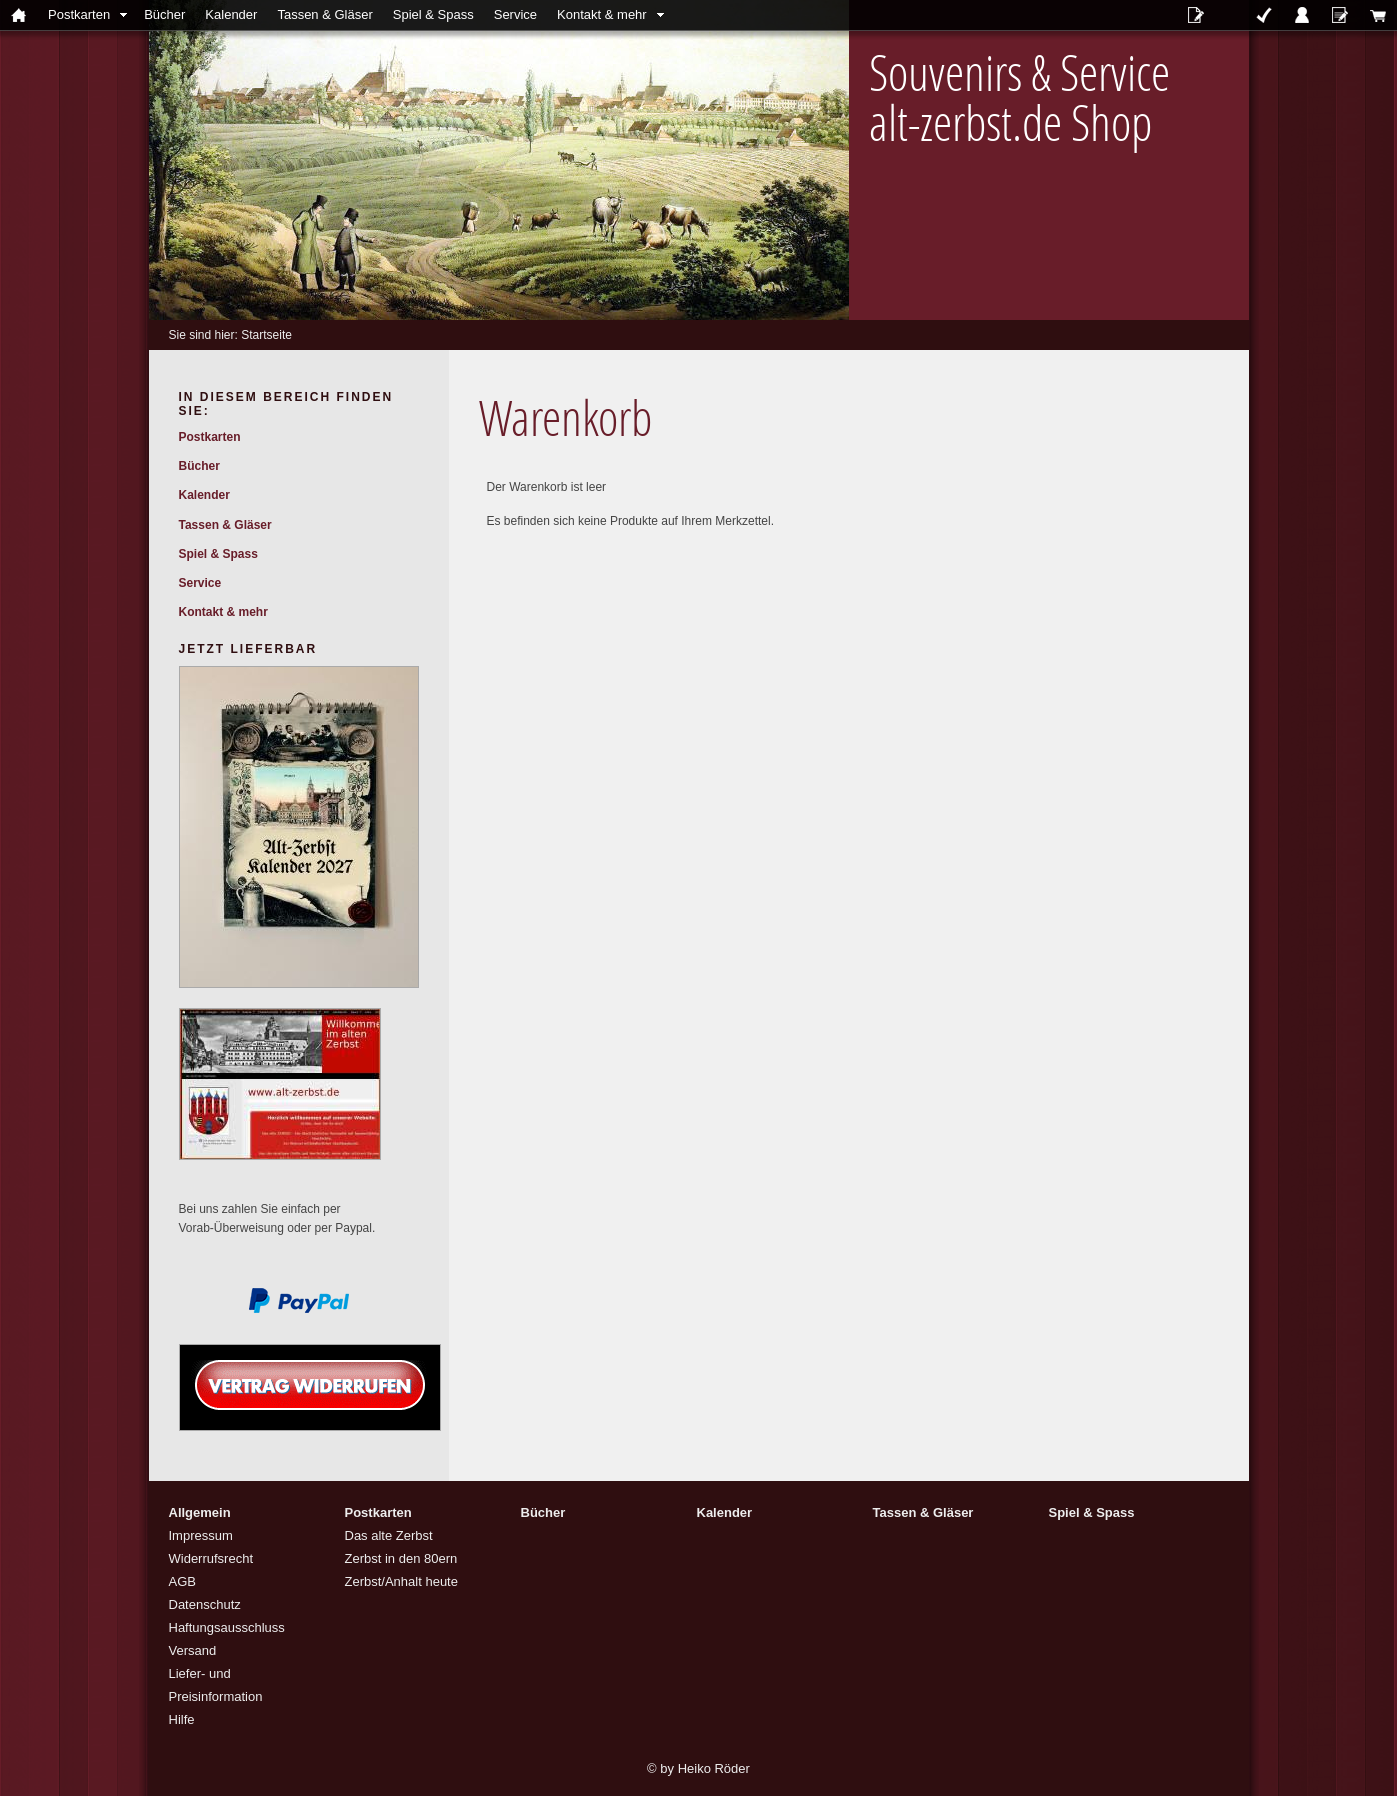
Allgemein (200, 1512)
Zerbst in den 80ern (401, 1558)
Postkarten (79, 14)
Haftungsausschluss (227, 1627)
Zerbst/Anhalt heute (401, 1581)
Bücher (164, 14)
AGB (182, 1581)
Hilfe (182, 1719)
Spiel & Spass (433, 14)
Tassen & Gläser (324, 14)
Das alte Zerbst (389, 1535)
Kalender (231, 14)
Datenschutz (205, 1604)
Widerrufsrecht (211, 1558)
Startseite (266, 335)
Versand (193, 1650)
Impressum (201, 1535)
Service (515, 14)
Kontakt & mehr (602, 14)
